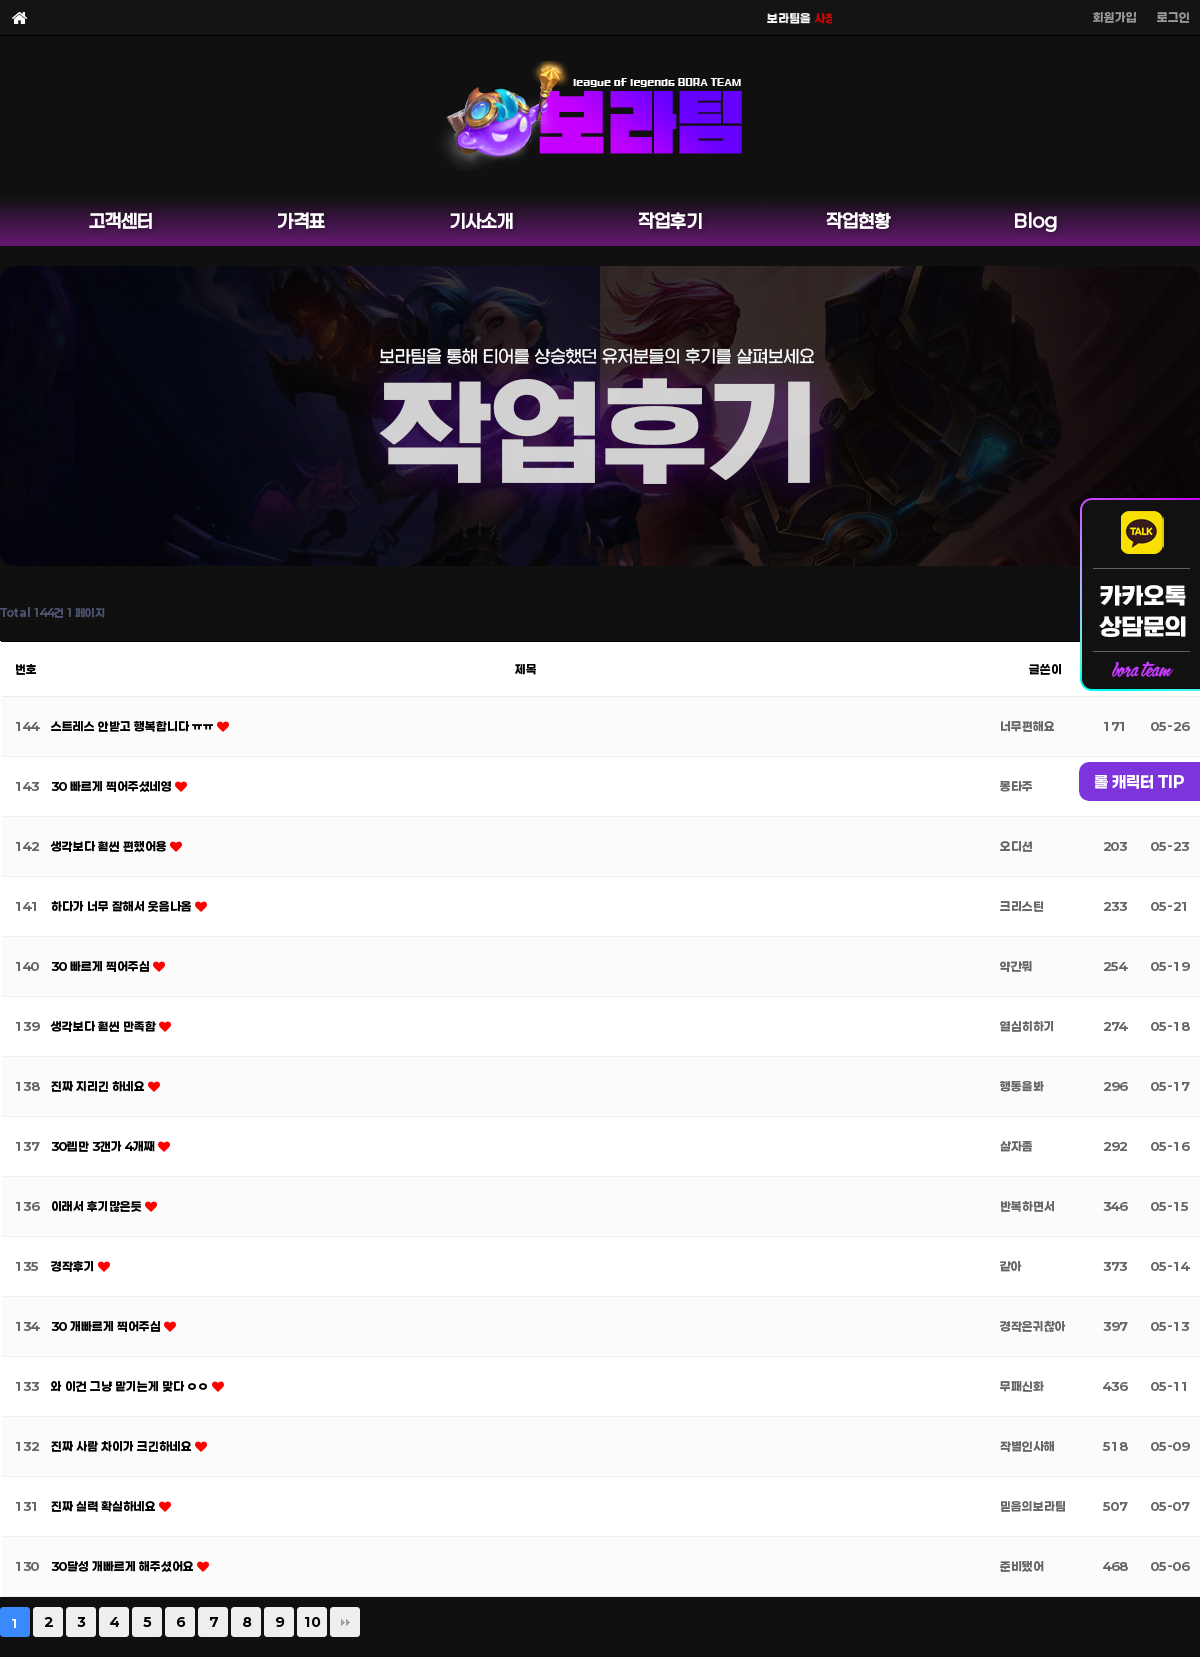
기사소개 (481, 221)
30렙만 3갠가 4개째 (104, 1146)
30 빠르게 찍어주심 (102, 966)
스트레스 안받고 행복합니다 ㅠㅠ (134, 726)
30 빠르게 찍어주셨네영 (113, 786)
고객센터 (121, 221)
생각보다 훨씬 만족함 (105, 1026)
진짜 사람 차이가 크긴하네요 (123, 1446)
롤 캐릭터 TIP (1139, 781)
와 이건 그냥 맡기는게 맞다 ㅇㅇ (131, 1386)
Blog (1035, 221)
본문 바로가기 (0, 0)
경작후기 (74, 1266)
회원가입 (1115, 17)
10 (312, 1622)
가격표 (301, 221)
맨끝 (345, 1622)
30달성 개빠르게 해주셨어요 (124, 1566)
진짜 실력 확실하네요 (105, 1506)
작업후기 (670, 221)
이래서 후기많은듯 (98, 1206)
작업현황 (858, 221)
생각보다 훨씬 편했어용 (110, 846)
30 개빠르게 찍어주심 (107, 1326)
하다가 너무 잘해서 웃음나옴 (123, 906)
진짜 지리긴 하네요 (99, 1086)
